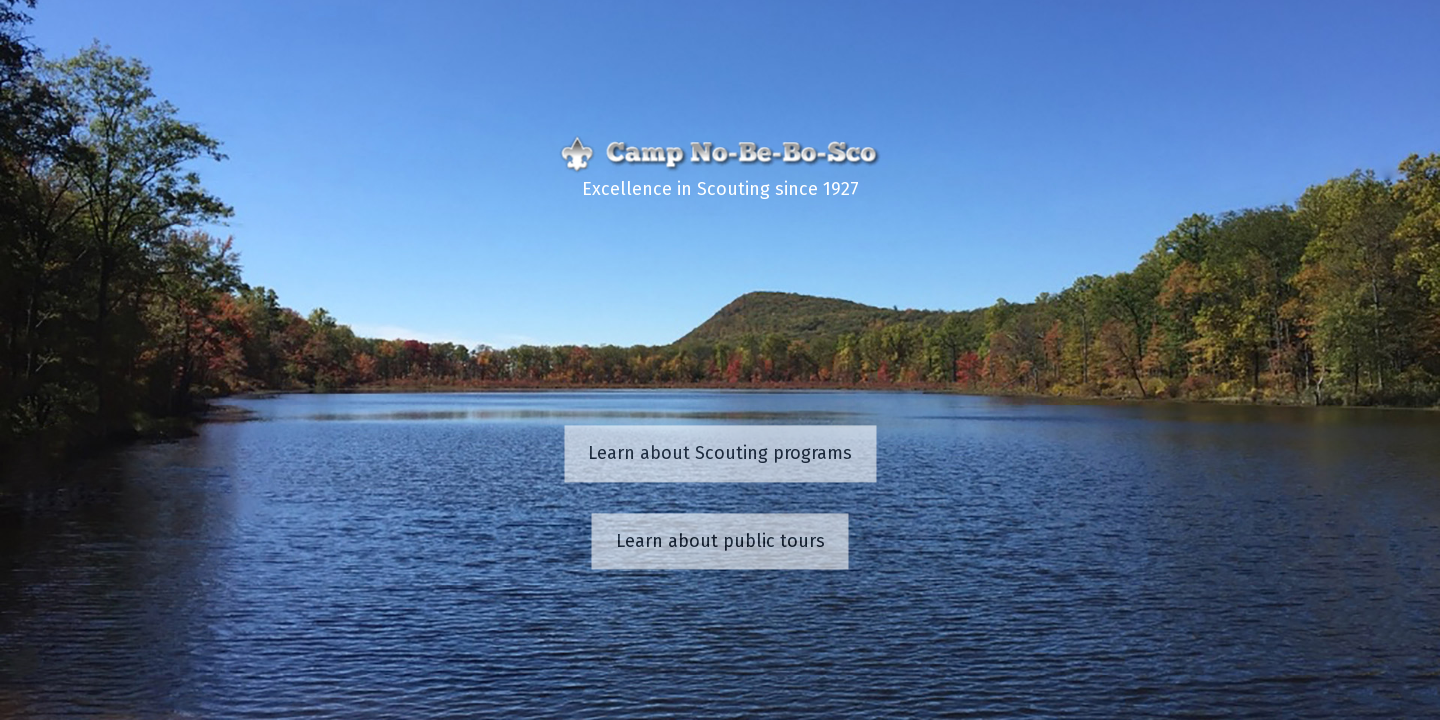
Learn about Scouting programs (720, 454)
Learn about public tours (720, 541)
